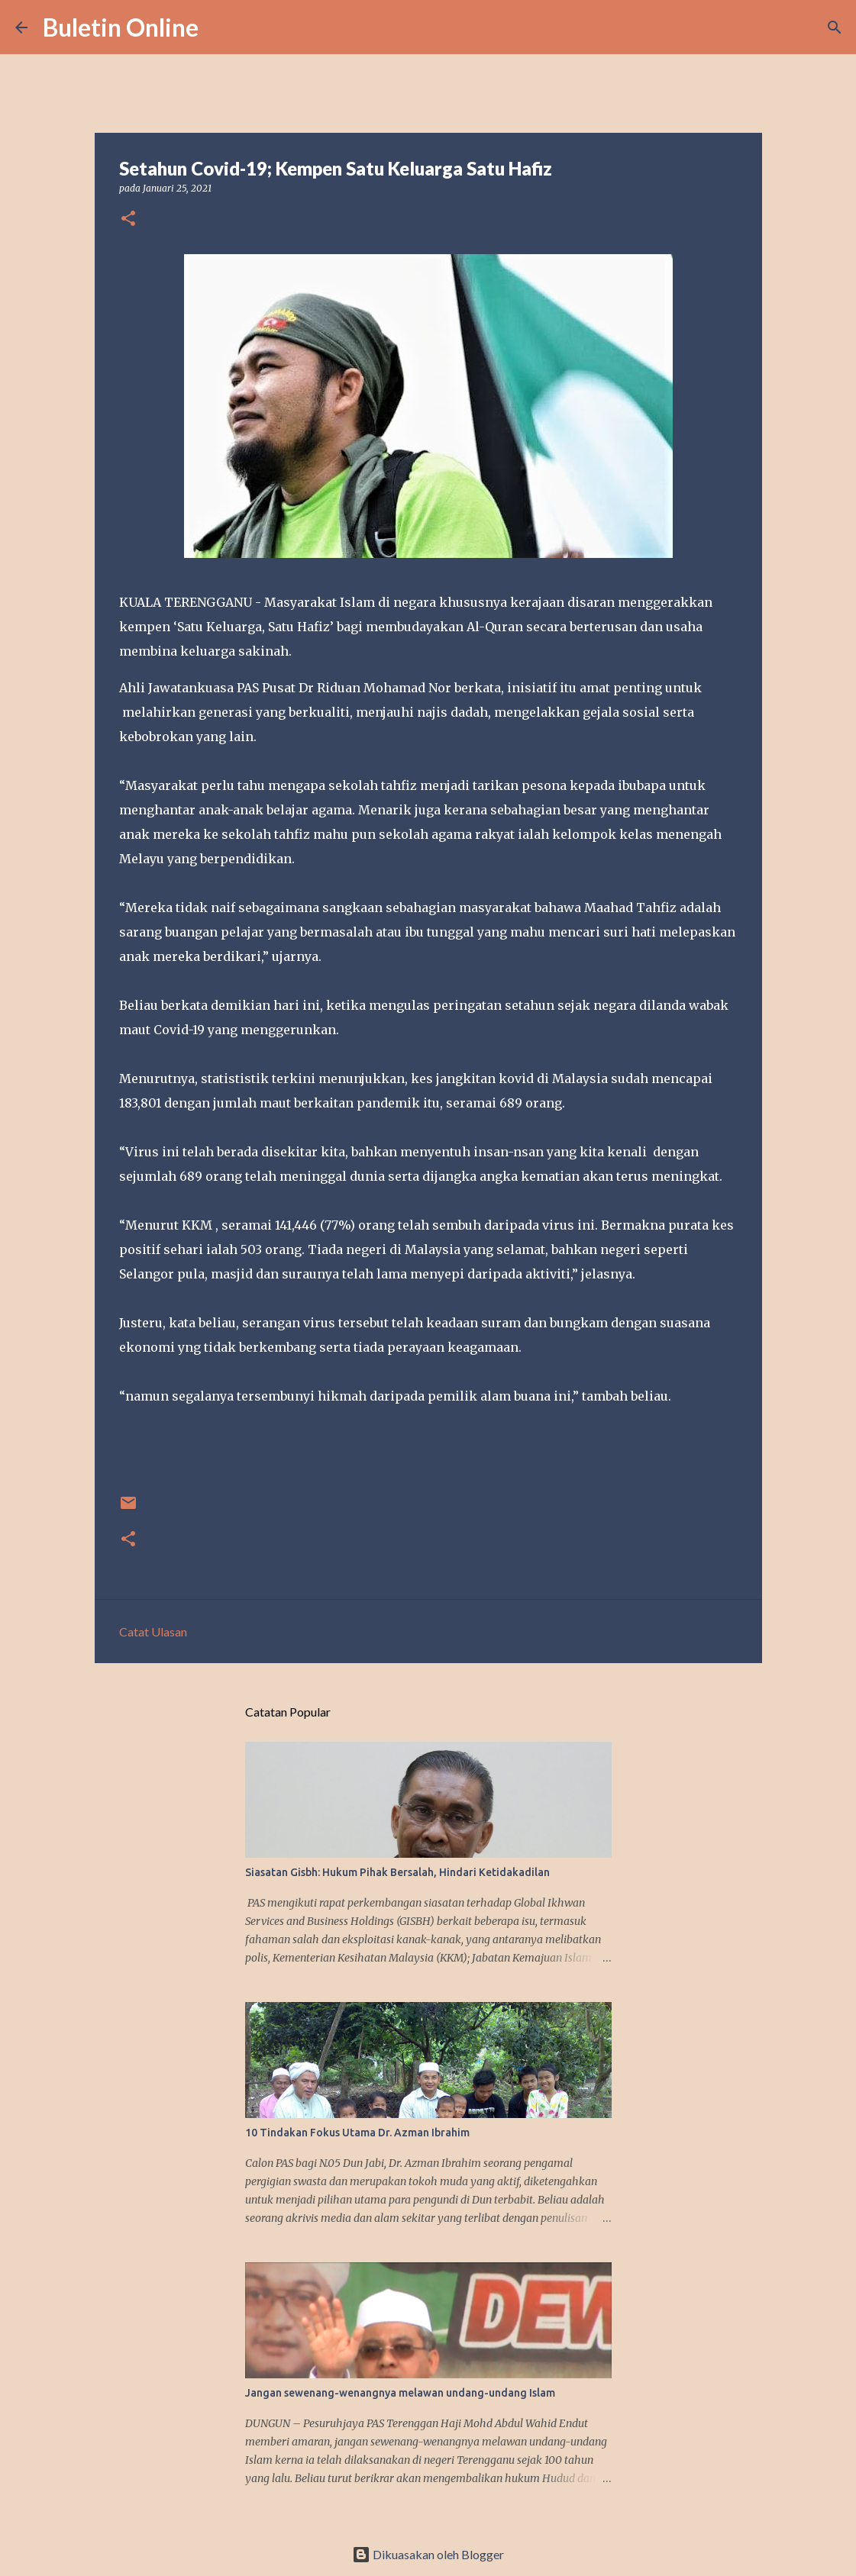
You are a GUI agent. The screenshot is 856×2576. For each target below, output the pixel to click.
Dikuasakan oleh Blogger (428, 2554)
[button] (128, 219)
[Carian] (220, 27)
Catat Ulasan (153, 1631)
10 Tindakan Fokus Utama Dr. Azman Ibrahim (357, 2132)
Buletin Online (121, 27)
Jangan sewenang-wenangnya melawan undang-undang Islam (400, 2393)
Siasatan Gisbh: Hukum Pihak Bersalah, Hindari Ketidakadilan (397, 1872)
